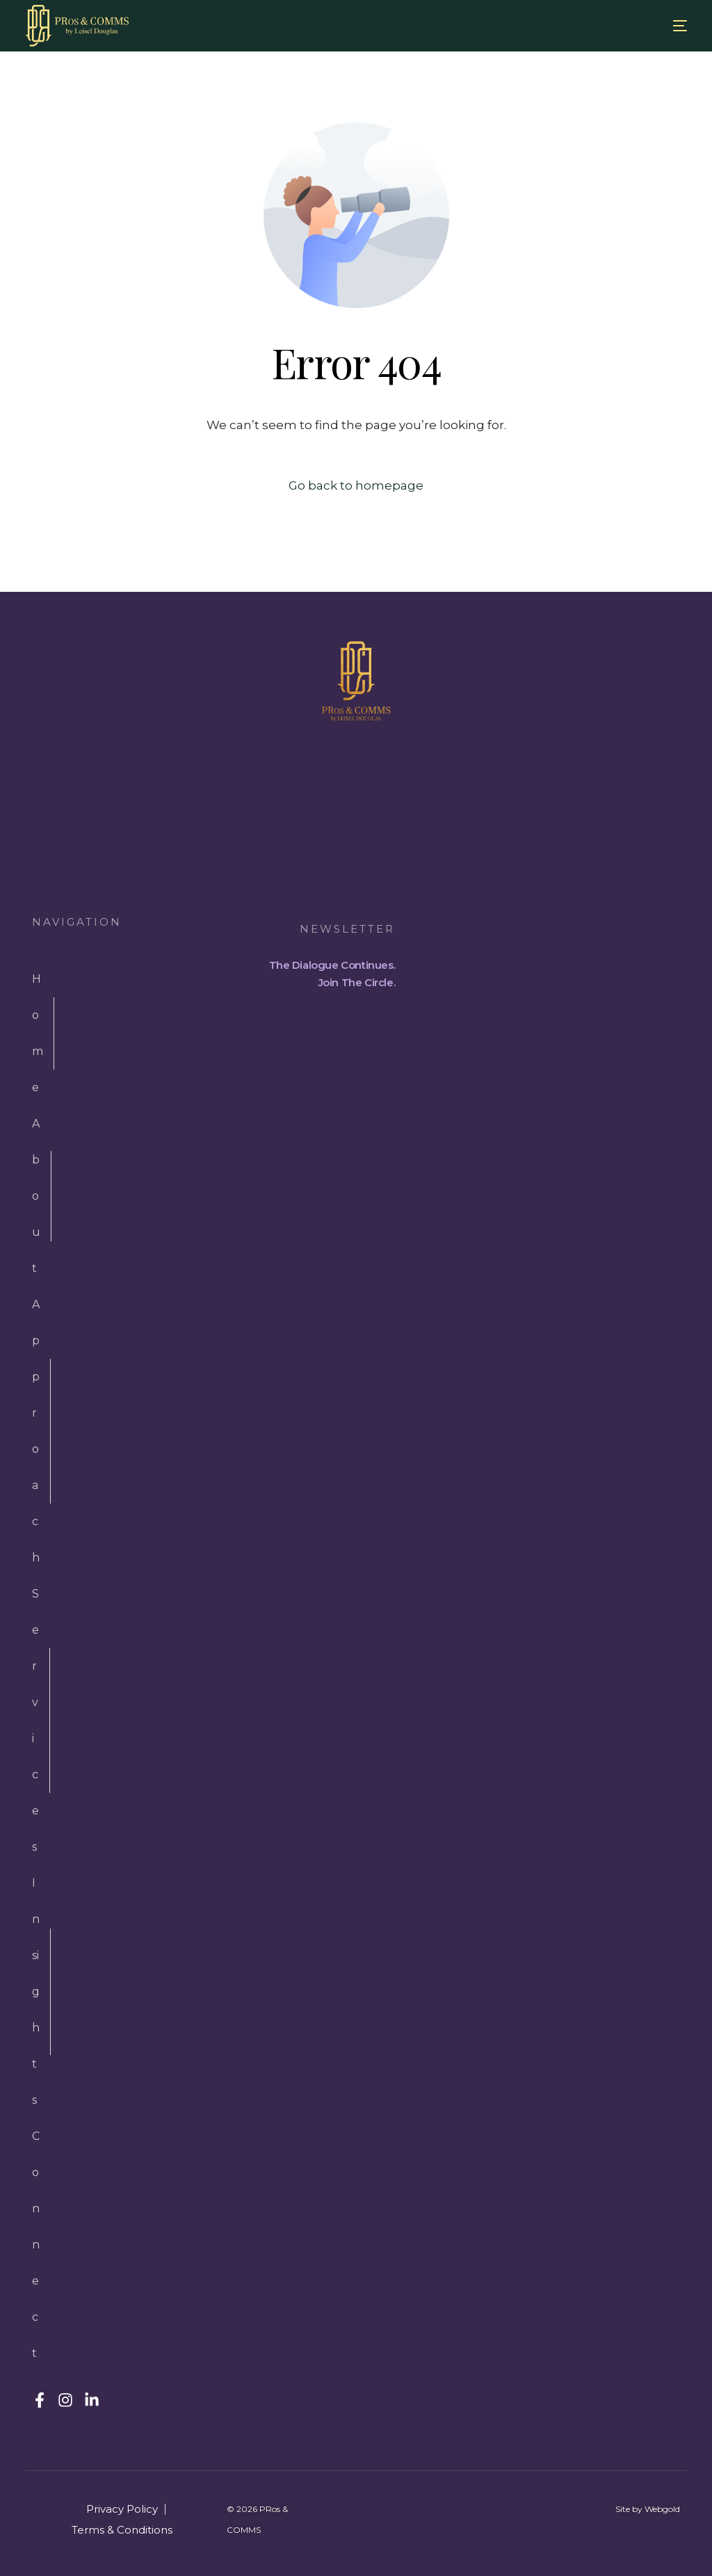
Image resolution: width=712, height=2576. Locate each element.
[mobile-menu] (666, 26)
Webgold (662, 2509)
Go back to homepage (356, 485)
